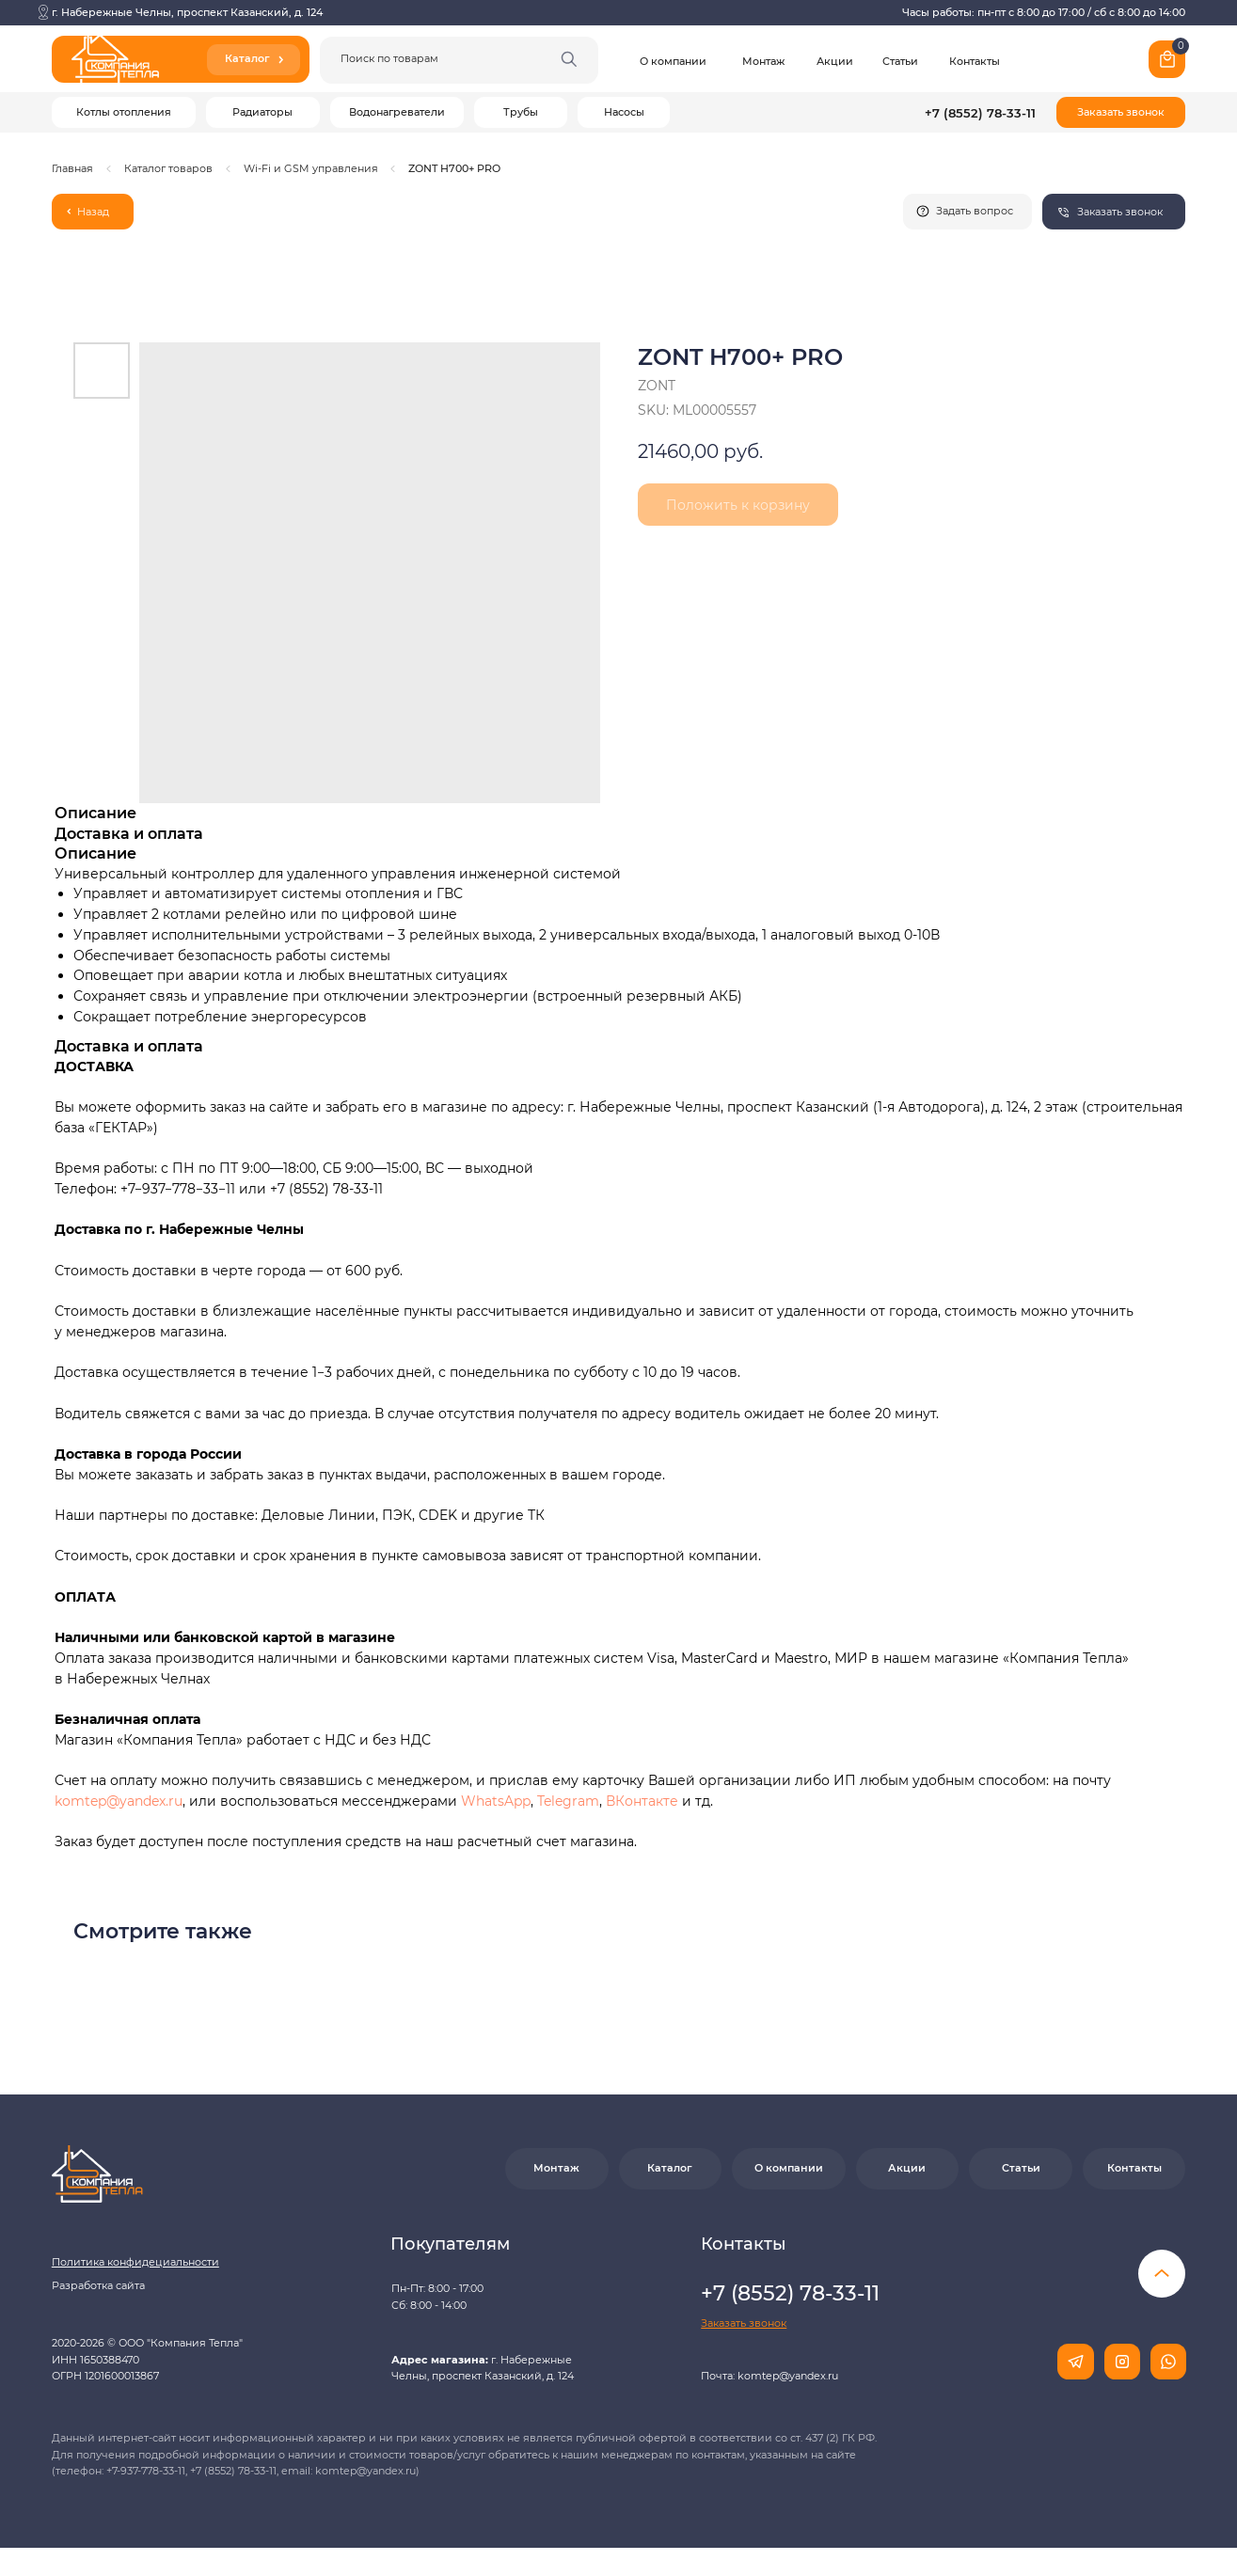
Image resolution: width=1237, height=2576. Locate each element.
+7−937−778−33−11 (177, 1188)
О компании (673, 61)
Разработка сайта (98, 2285)
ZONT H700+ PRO (454, 168)
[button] (1120, 112)
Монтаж (763, 61)
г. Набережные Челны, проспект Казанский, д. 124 (187, 12)
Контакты (974, 61)
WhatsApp (496, 1801)
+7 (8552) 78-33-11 (980, 112)
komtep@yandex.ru (118, 1801)
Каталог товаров (168, 168)
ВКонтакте (644, 1801)
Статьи (900, 61)
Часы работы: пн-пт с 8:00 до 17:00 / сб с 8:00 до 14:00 (1043, 12)
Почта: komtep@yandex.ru (769, 2375)
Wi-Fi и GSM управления (311, 168)
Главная (72, 168)
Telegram (568, 1801)
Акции (835, 61)
